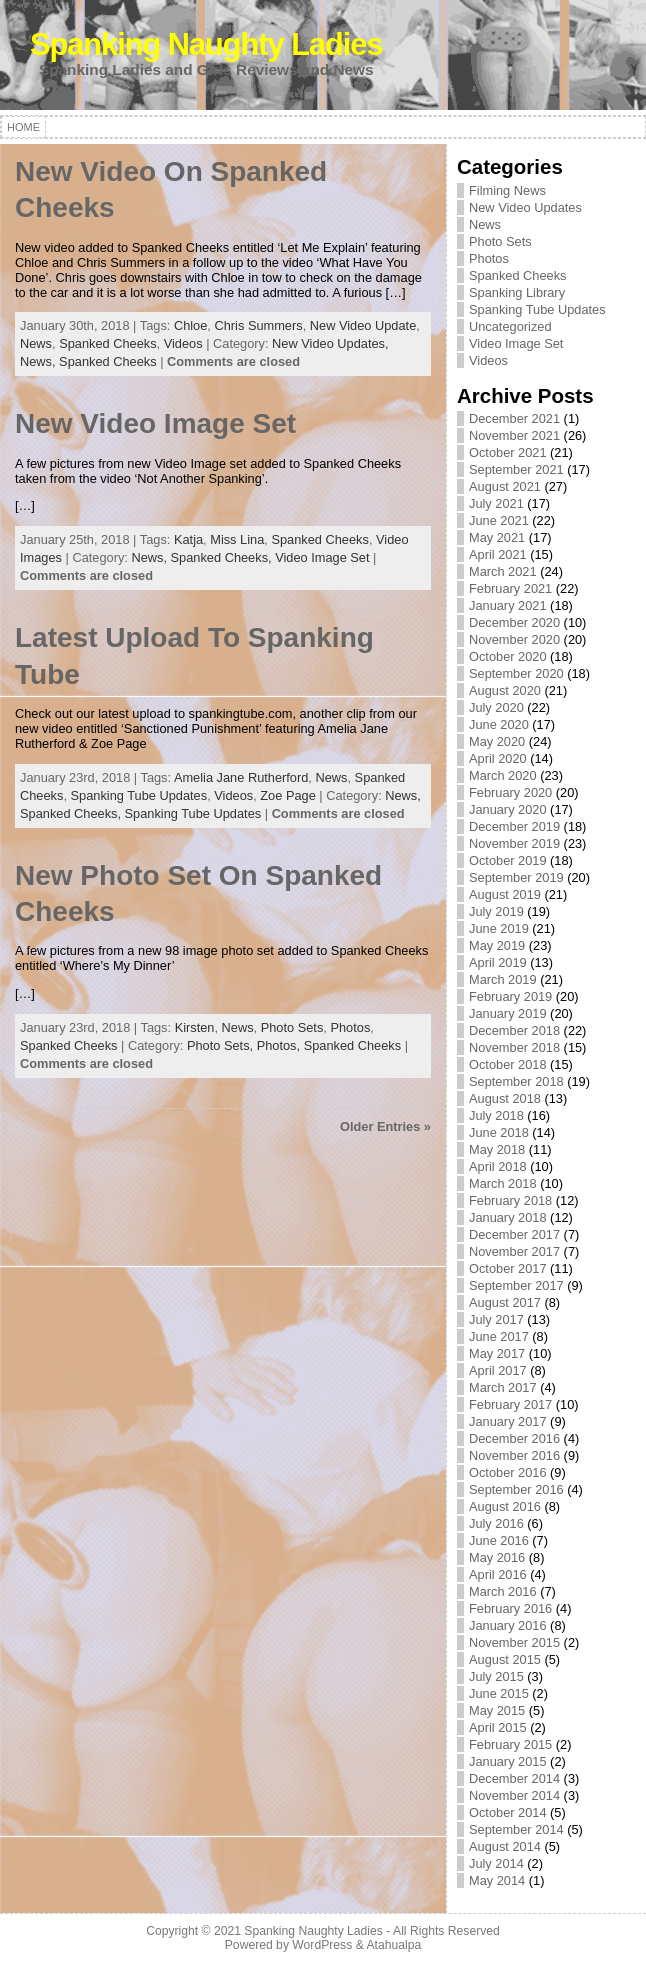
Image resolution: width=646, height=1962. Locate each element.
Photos (350, 1027)
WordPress (322, 1945)
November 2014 (514, 1795)
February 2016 (510, 1608)
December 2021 (514, 418)
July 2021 (496, 503)
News (36, 343)
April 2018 (498, 1166)
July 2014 (496, 1863)
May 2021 (497, 537)
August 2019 (505, 894)
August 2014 (505, 1846)
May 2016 (497, 1557)
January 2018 (508, 1217)
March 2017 (503, 1387)
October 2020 (508, 656)
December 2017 (514, 1234)
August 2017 (505, 1302)
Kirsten (195, 1027)
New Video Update (363, 325)
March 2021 (503, 571)
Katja (188, 539)
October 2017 (508, 1268)
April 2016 (498, 1574)
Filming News (507, 190)
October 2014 (508, 1812)
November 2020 (514, 639)
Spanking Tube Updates (139, 795)
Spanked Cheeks (107, 343)
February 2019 (510, 996)
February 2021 (510, 588)
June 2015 (499, 1693)
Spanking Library (517, 292)
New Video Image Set (155, 423)
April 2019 (498, 962)
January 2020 (508, 809)
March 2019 (503, 979)
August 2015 (505, 1659)
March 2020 (503, 775)
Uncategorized (510, 326)
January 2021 (508, 605)
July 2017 (496, 1319)
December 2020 (514, 622)
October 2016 (508, 1472)
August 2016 (505, 1506)
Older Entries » (385, 1126)
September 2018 (516, 1081)
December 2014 (514, 1778)
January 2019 (508, 1013)
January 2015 (508, 1761)
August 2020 (505, 690)
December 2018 (514, 1030)
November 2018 (514, 1047)
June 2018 (499, 1132)
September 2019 (516, 877)
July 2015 (496, 1676)
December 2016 (514, 1438)
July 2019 (496, 911)
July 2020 (496, 707)
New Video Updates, (330, 343)
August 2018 (505, 1098)
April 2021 (498, 554)
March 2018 (503, 1183)
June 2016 (499, 1540)
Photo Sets (292, 1027)
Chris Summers (258, 325)
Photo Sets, (222, 1045)
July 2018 (496, 1115)
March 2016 (503, 1591)
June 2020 (499, 724)
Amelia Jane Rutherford (241, 777)
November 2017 (514, 1251)
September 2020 (516, 673)
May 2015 (497, 1710)
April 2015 (498, 1727)
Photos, (280, 1045)
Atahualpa (393, 1945)
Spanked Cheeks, (223, 557)
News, (39, 361)
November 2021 (514, 435)
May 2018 (497, 1149)
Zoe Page (288, 795)
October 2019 (508, 860)
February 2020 (510, 792)
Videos (183, 343)
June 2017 (499, 1336)
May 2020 (497, 741)
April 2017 (498, 1370)
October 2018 (508, 1064)
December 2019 (514, 826)
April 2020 (498, 758)
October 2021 (508, 452)
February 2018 (510, 1200)
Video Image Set (322, 557)
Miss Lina (237, 539)
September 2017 (516, 1285)
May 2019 (497, 945)
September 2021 (516, 469)
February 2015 (510, 1744)
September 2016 (516, 1489)
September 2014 (516, 1829)
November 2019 (514, 843)
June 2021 (499, 520)
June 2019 (499, 928)
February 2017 (510, 1404)
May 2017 (497, 1353)
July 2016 (496, 1523)
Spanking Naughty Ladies (206, 44)
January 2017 (508, 1421)
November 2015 (514, 1642)
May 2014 (497, 1880)
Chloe (190, 325)
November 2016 (514, 1455)
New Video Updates (525, 207)
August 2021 (505, 486)
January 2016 (508, 1625)
